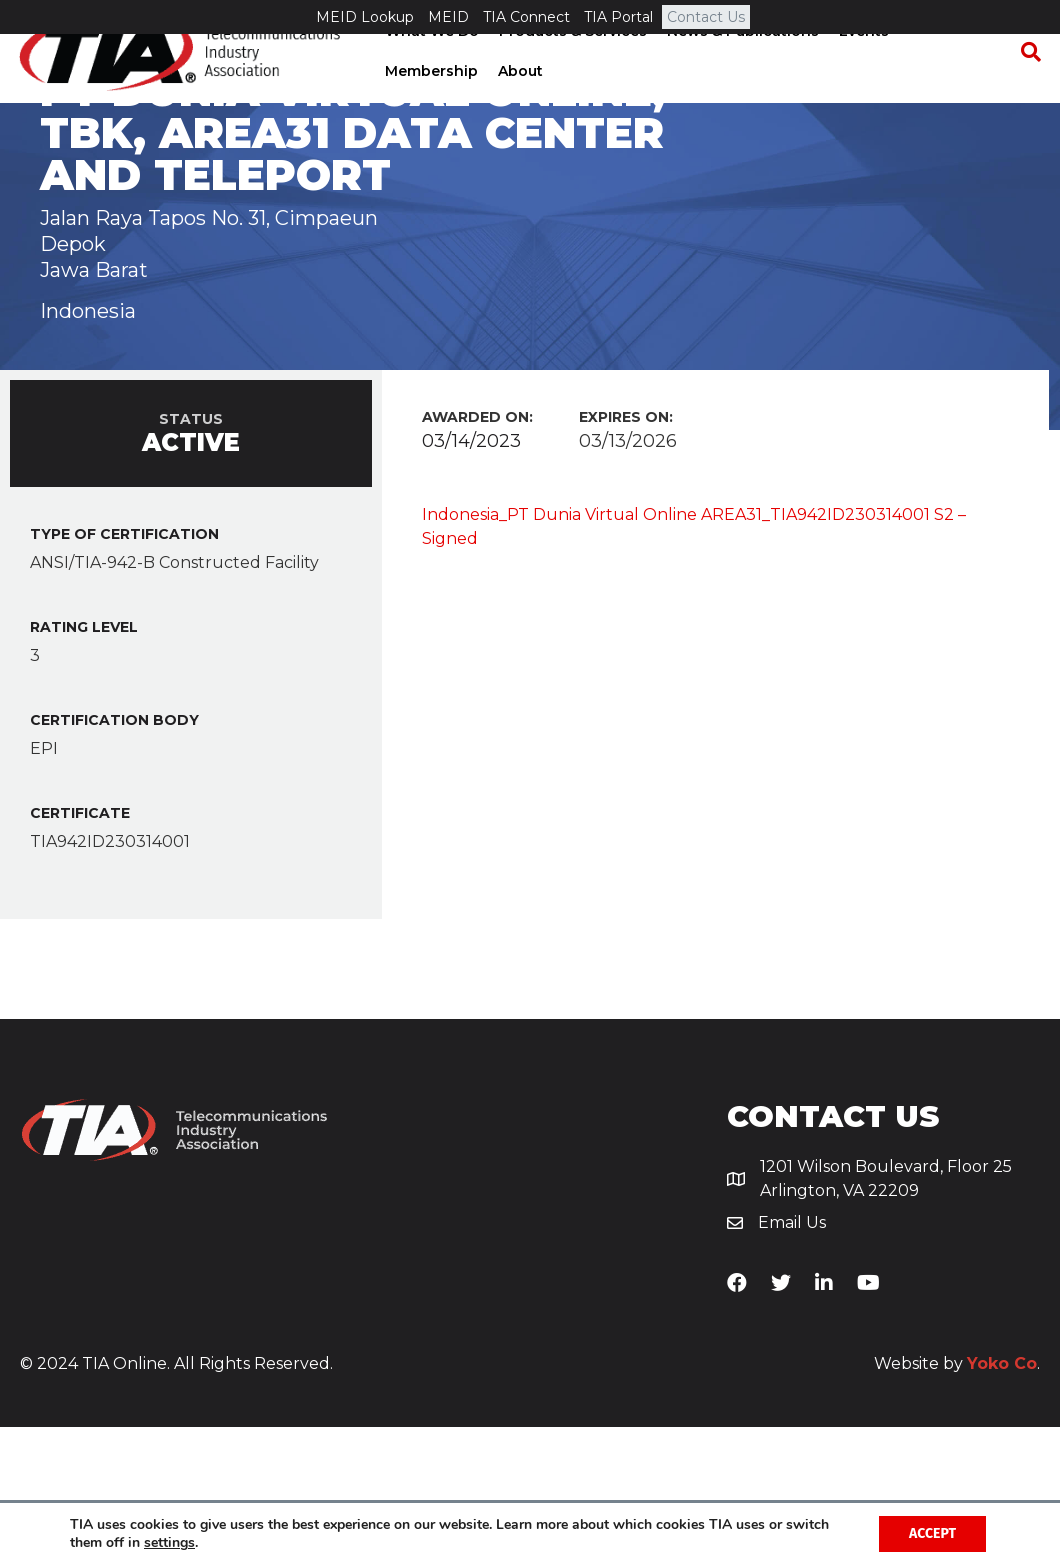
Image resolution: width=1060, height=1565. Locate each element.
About (518, 105)
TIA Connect (526, 17)
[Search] (1025, 86)
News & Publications (741, 65)
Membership (429, 105)
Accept (932, 1533)
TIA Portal (618, 17)
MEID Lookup (365, 17)
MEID (448, 17)
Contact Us (706, 17)
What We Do (430, 65)
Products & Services (571, 65)
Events (862, 65)
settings (169, 1543)
